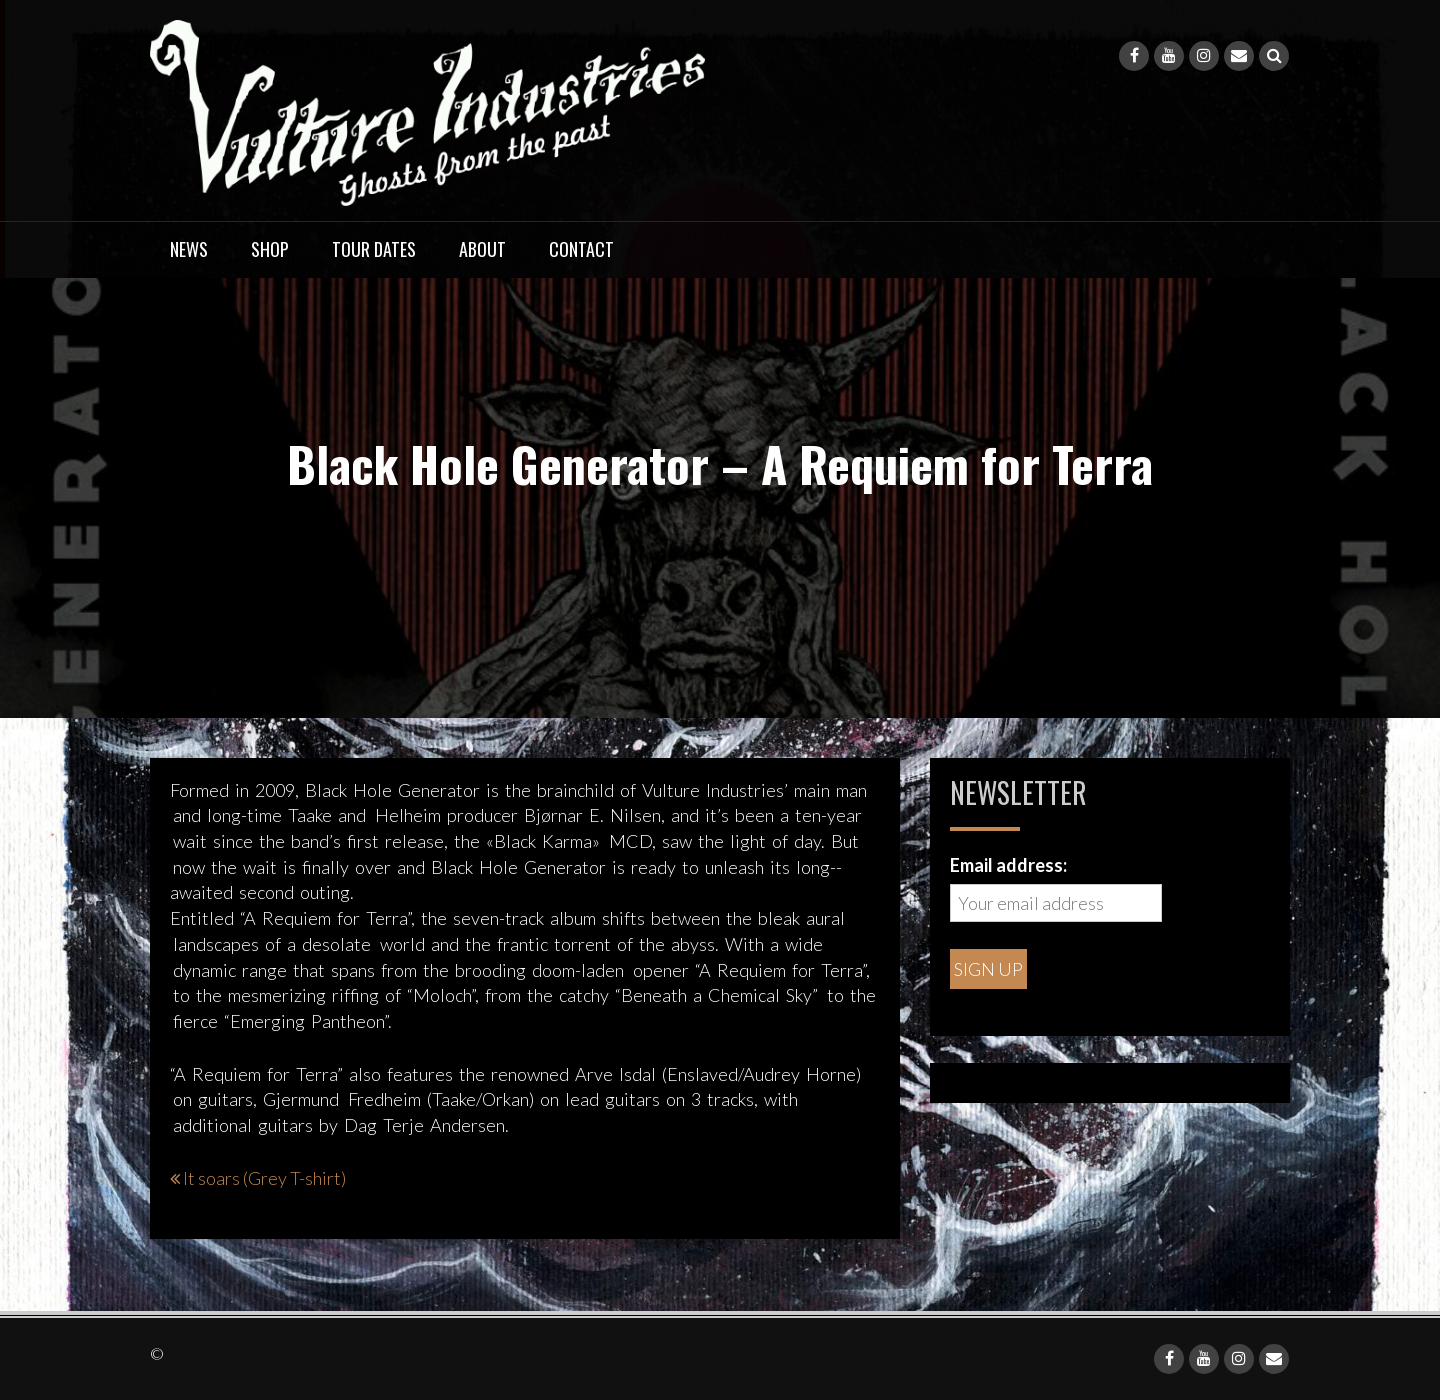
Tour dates (374, 249)
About (482, 249)
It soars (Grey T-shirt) (264, 1178)
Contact (581, 249)
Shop (270, 249)
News (189, 249)
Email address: (1008, 865)
